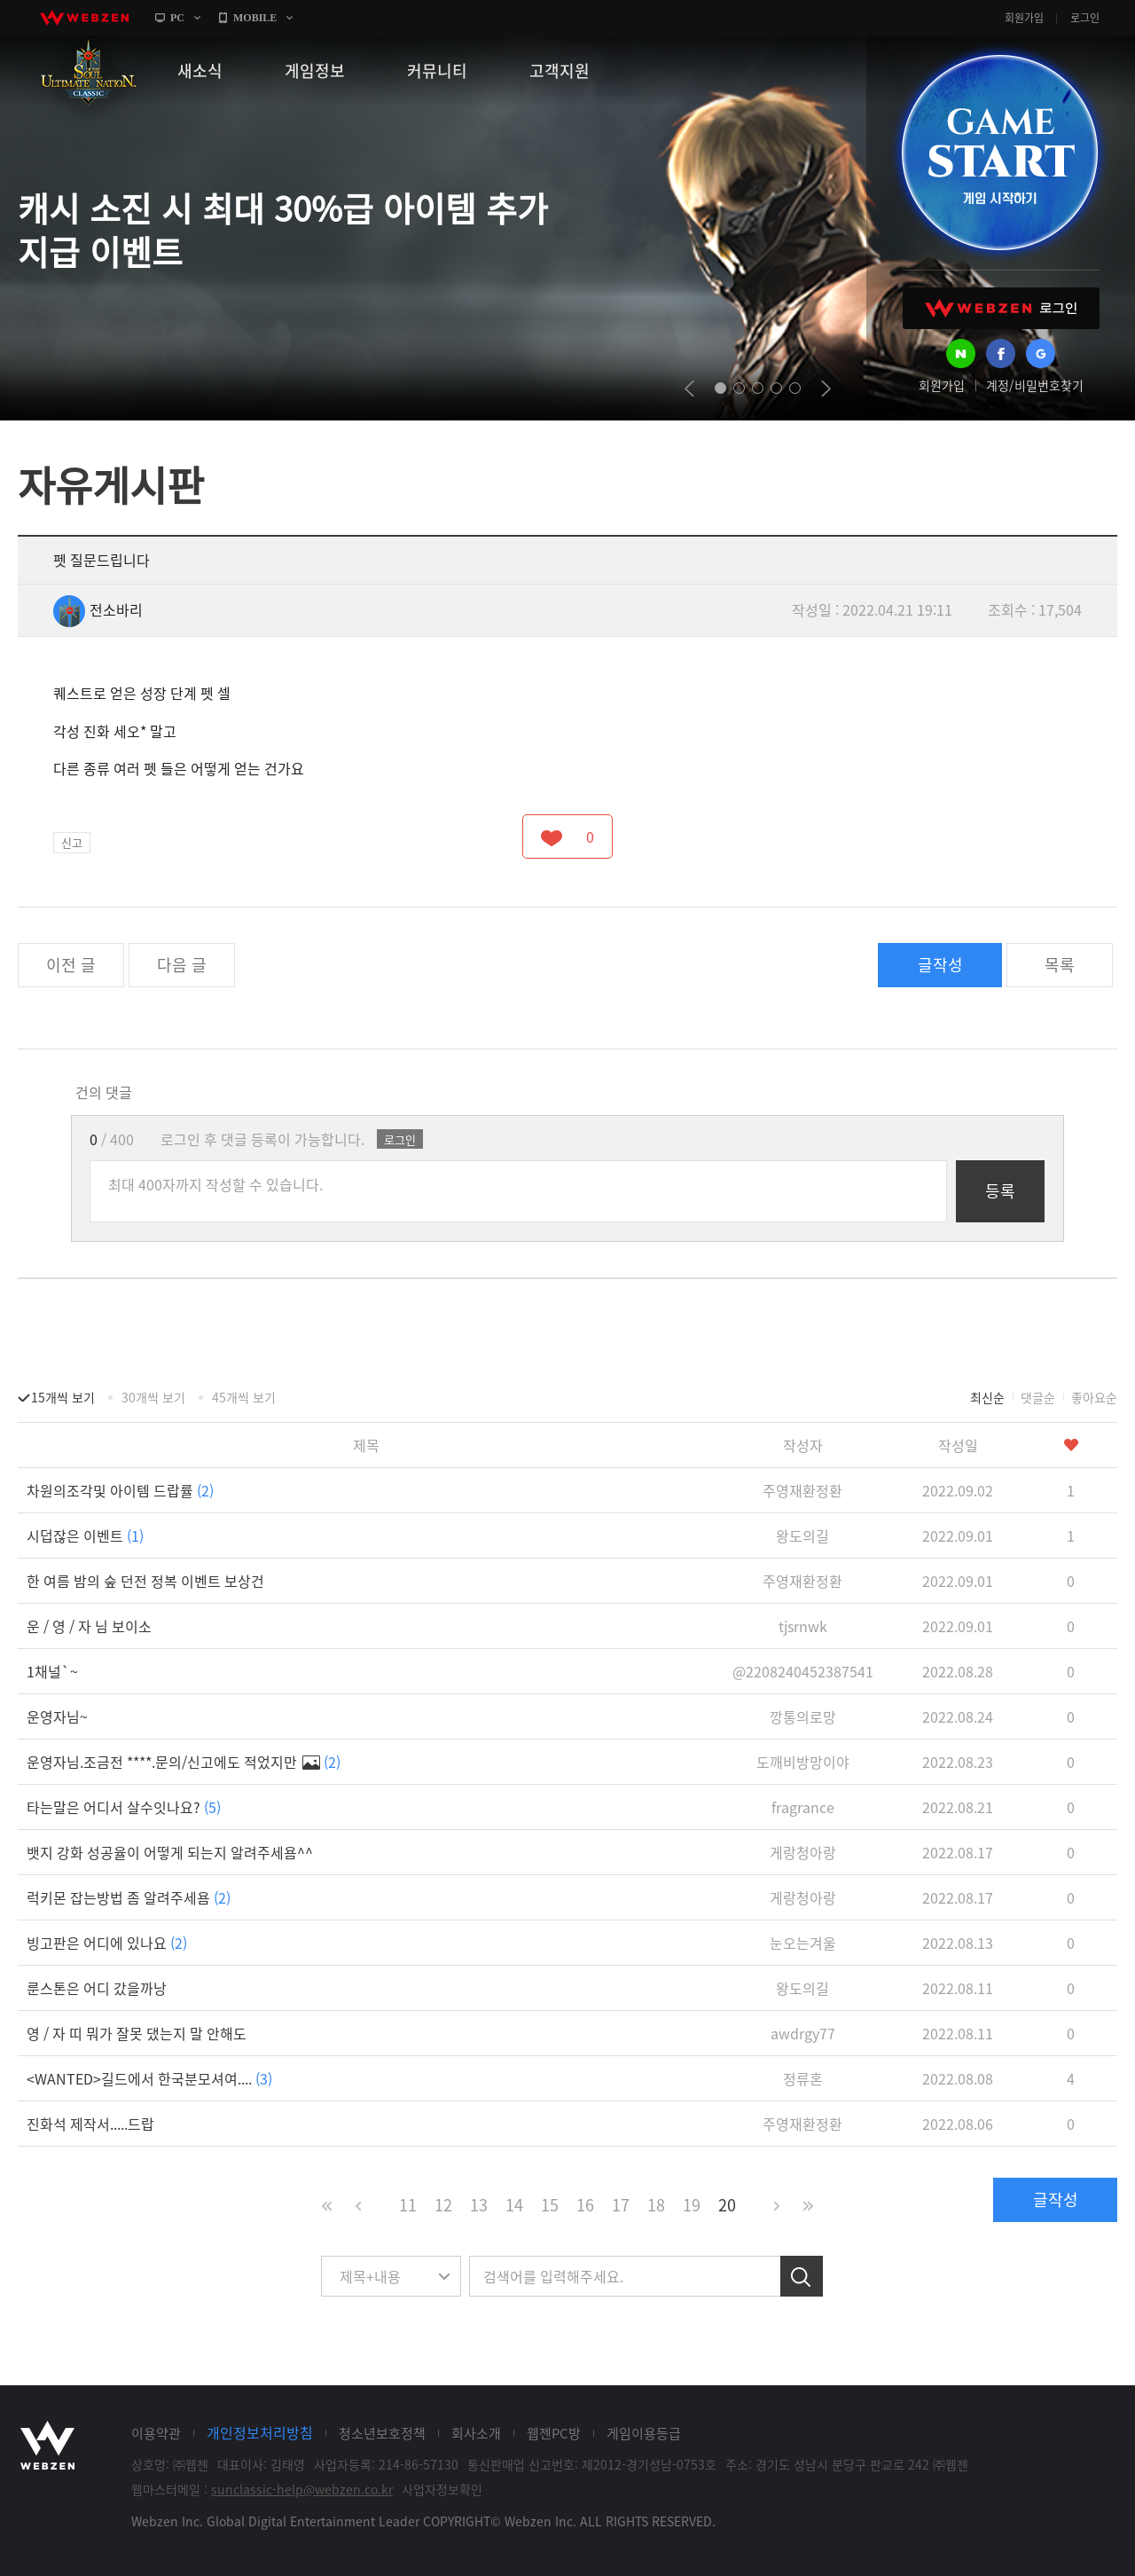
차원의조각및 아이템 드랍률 (120, 1490)
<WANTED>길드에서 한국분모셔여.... (149, 2078)
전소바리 (98, 609)
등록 (1000, 1191)
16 (585, 2205)
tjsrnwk (803, 1626)
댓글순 (1038, 1397)
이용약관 (156, 2433)
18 (656, 2205)
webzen (84, 17)
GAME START (999, 153)
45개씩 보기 (244, 1397)
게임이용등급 (644, 2433)
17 (621, 2205)
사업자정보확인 (442, 2489)
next (826, 389)
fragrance (802, 1807)
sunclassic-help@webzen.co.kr (302, 2489)
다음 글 (182, 965)
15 (550, 2205)
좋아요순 (1094, 1397)
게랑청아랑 (803, 1852)
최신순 (987, 1397)
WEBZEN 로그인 (1001, 308)
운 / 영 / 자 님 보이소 (89, 1626)
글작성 (940, 965)
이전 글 (71, 965)
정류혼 (803, 2078)
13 (479, 2205)
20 (727, 2205)
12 (443, 2205)
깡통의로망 (803, 1716)
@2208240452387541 (802, 1671)
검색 (801, 2276)
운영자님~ (57, 1716)
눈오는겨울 (803, 1942)
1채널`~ (52, 1671)
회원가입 (1024, 18)
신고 (71, 842)
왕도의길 (802, 1535)
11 (408, 2205)
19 (692, 2205)
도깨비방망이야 (802, 1761)
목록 (1060, 965)
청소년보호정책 (382, 2433)
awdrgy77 (803, 2033)
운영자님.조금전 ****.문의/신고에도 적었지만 (183, 1761)
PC (177, 18)
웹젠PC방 (554, 2433)
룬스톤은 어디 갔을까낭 (97, 1988)
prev (689, 389)
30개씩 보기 (153, 1397)
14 (514, 2205)
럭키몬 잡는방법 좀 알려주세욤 (129, 1897)
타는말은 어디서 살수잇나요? (124, 1807)
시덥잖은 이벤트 (85, 1535)
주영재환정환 (802, 1490)
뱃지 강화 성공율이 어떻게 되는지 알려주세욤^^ (170, 1852)
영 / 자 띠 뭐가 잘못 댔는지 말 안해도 (137, 2033)
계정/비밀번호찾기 (1035, 385)
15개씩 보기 (63, 1397)
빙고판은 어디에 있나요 (107, 1942)
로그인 (1085, 18)
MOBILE (255, 18)
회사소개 (476, 2433)
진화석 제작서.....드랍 (90, 2123)
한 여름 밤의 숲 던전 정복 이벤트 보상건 (145, 1580)
